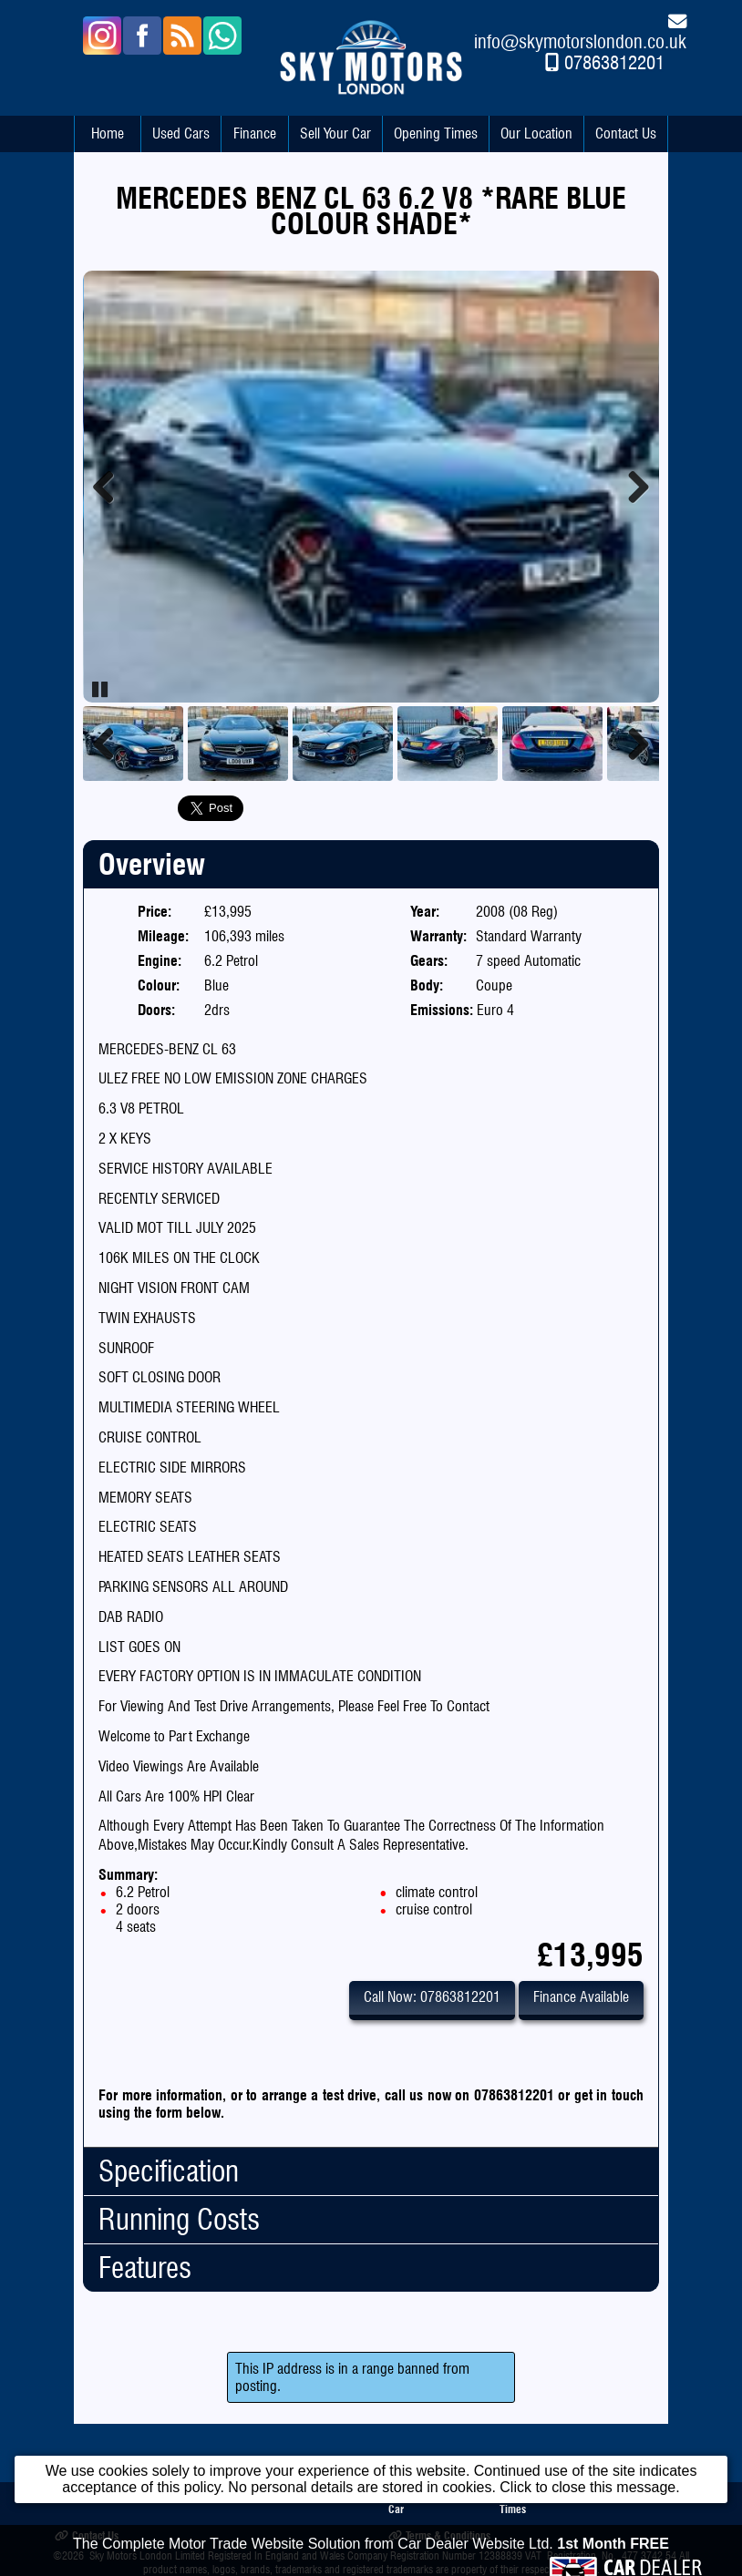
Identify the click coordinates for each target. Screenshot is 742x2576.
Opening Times (436, 133)
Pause (101, 689)
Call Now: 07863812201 (432, 1997)
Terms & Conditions (439, 2535)
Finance (254, 133)
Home (107, 133)
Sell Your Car (335, 133)
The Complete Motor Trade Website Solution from (371, 2562)
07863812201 (614, 62)
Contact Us (625, 133)
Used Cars (181, 133)
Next (631, 486)
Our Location (536, 133)
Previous (110, 486)
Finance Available (581, 1997)
